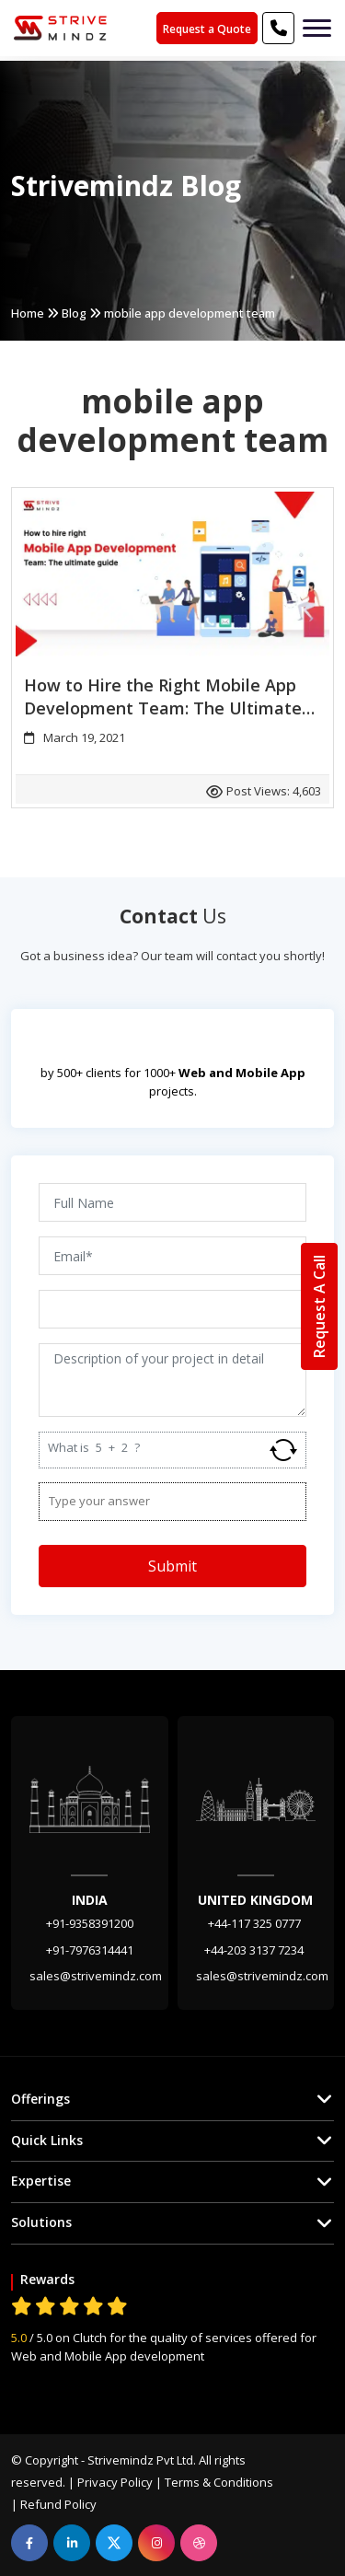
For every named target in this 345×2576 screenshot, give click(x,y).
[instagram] (156, 2542)
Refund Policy (58, 2504)
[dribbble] (198, 2542)
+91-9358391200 (89, 1923)
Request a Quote (207, 29)
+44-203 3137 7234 (255, 1950)
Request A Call (319, 1306)
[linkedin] (71, 2542)
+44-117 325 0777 (256, 1923)
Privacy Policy (115, 2482)
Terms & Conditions (219, 2482)
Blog (74, 313)
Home (27, 313)
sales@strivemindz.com (95, 1975)
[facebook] (29, 2542)
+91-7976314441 (89, 1950)
